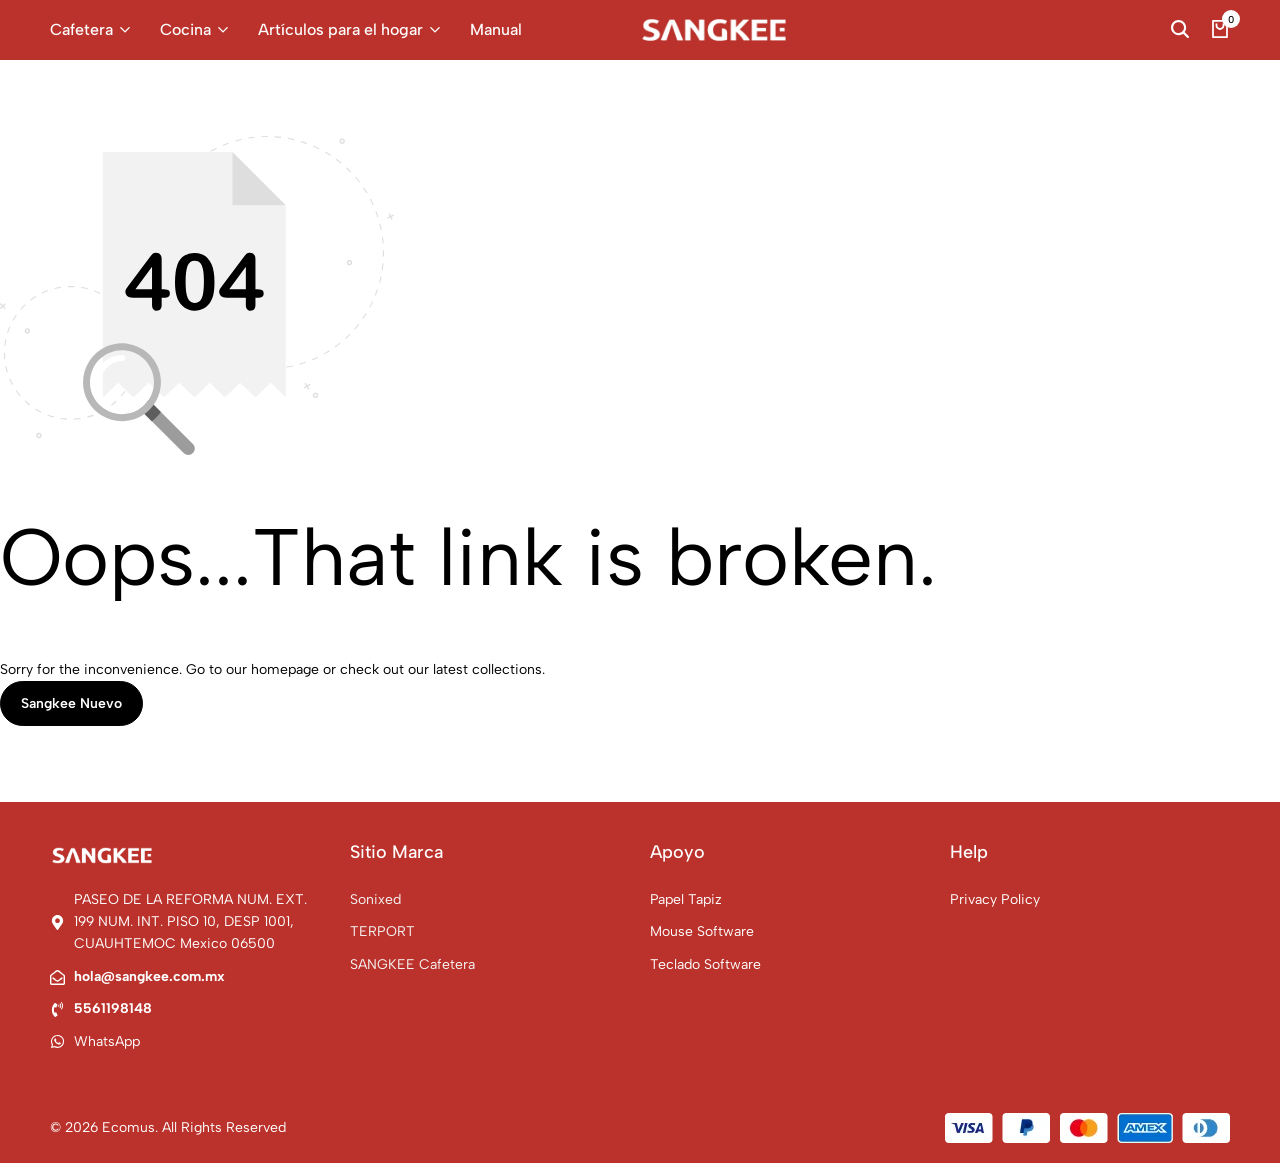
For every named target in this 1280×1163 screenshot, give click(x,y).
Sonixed (375, 899)
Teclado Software (705, 964)
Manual (496, 29)
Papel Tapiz (686, 899)
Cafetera (81, 29)
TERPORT (382, 931)
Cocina (185, 29)
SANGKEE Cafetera (412, 964)
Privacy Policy (995, 899)
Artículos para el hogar (340, 29)
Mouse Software (702, 931)
